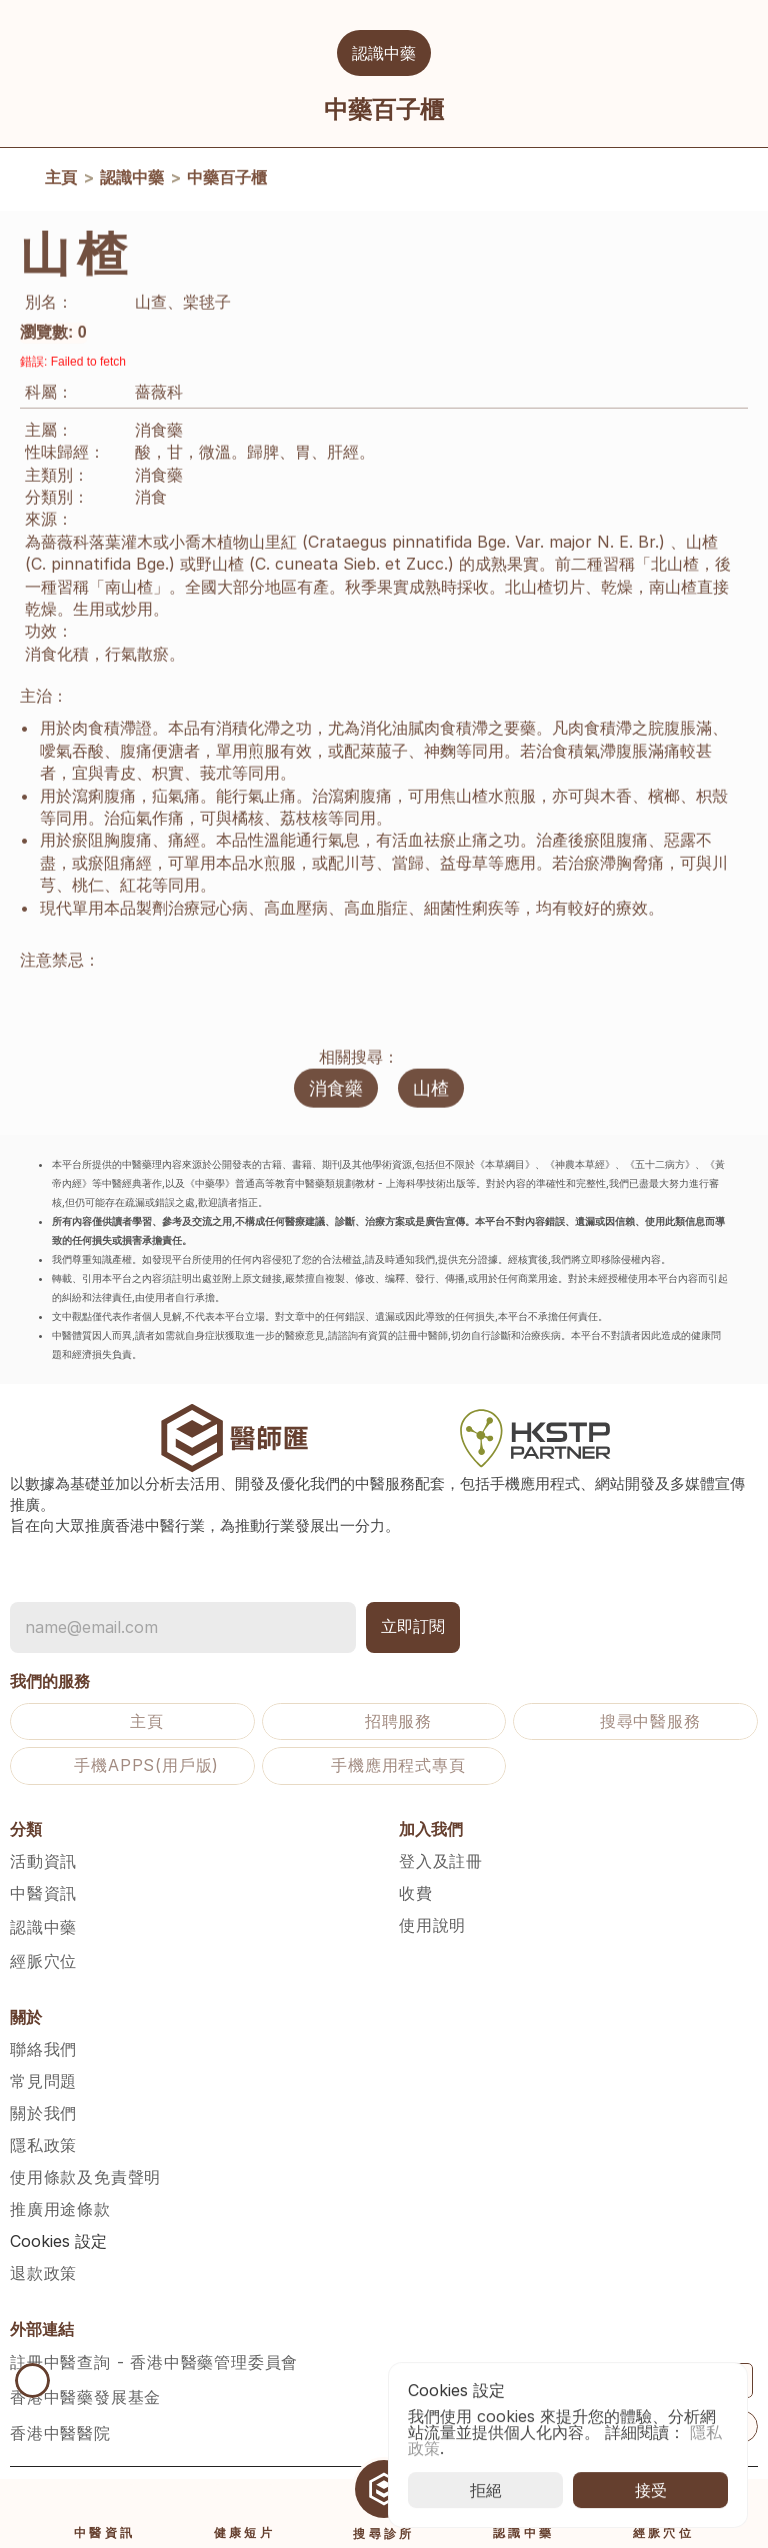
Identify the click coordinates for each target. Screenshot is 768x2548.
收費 (416, 1893)
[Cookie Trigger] (58, 2241)
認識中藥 (132, 183)
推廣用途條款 (60, 2209)
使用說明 (432, 1925)
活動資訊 (43, 1861)
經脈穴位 (43, 1961)
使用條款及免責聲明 (85, 2177)
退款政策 (43, 2273)
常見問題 (43, 2081)
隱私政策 (43, 2145)
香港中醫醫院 (60, 2433)
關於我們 (43, 2113)
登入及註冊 (441, 1861)
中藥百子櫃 (227, 183)
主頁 (61, 183)
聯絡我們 (43, 2049)
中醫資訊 (43, 1893)
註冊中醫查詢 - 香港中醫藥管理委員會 (154, 2362)
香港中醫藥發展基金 (85, 2397)
